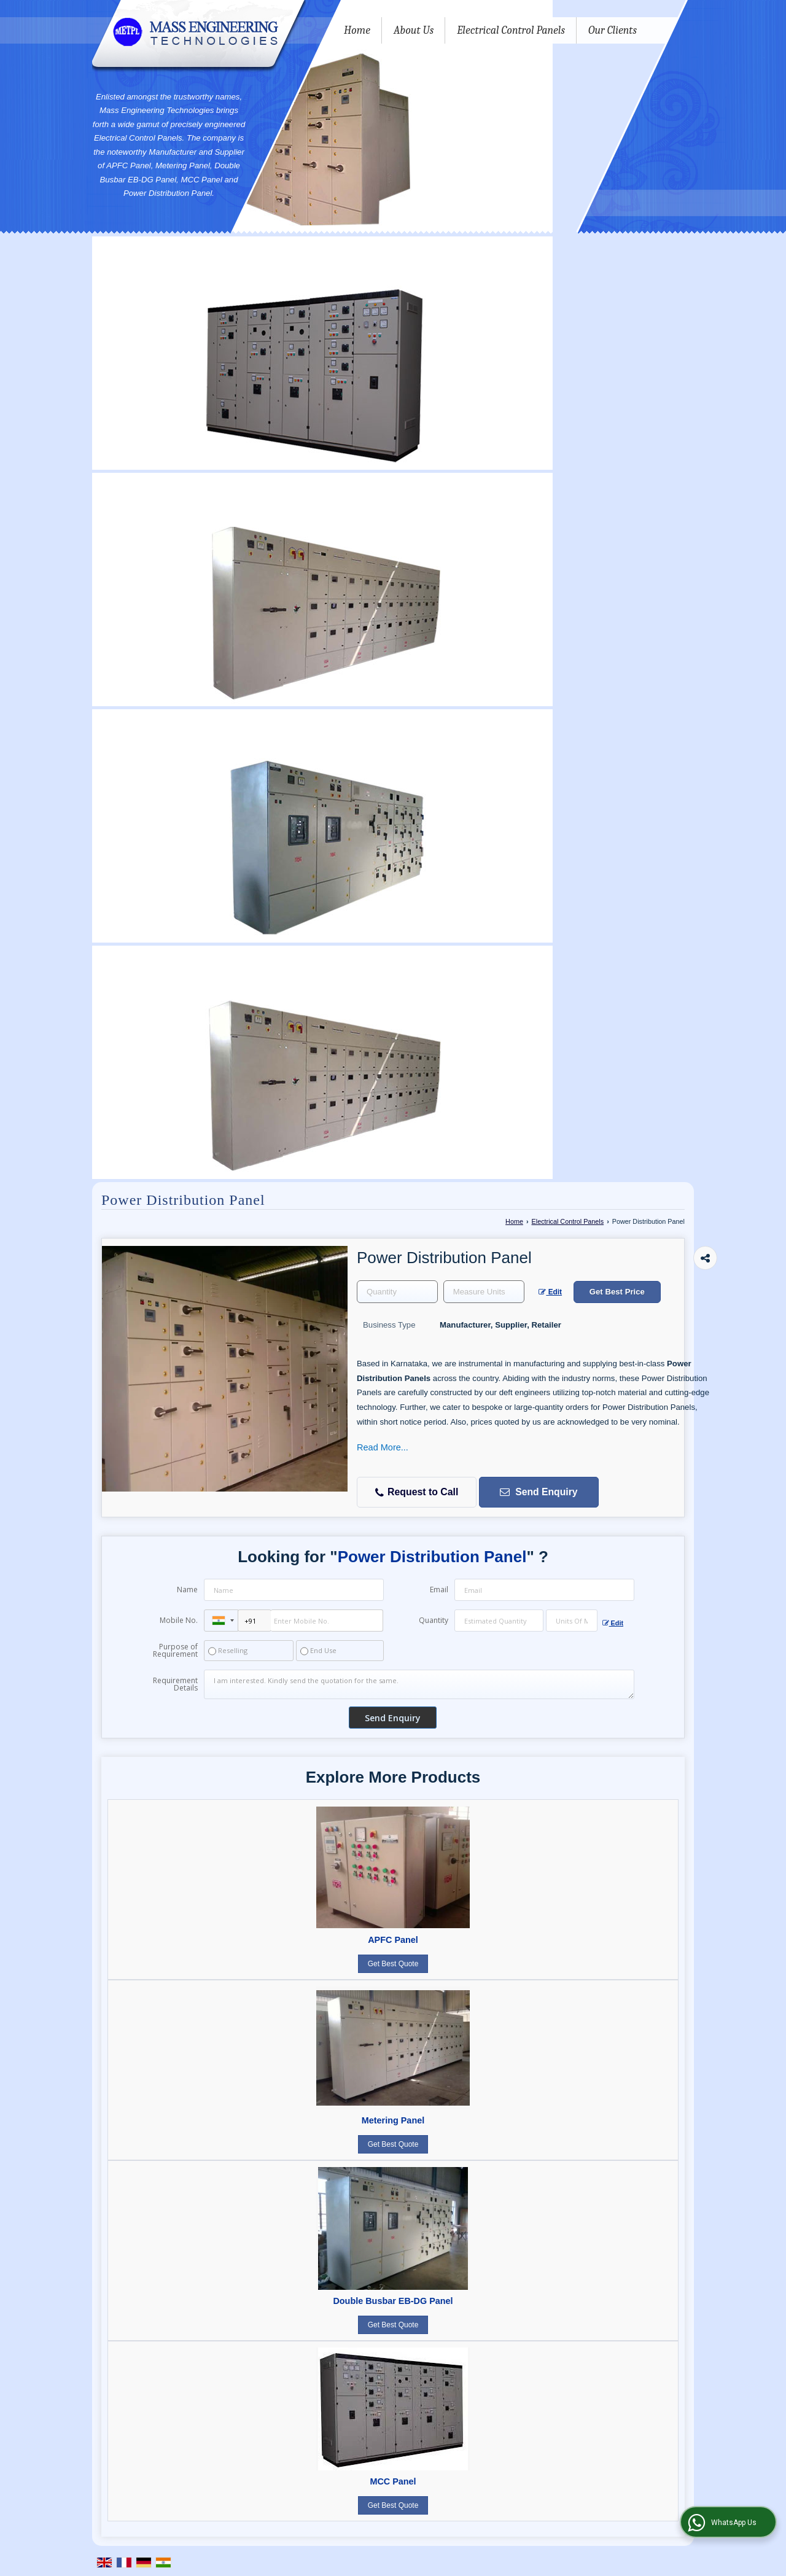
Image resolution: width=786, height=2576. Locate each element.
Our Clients (612, 30)
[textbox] (483, 1291)
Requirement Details (175, 1684)
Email (439, 1589)
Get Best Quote (393, 1963)
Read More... (382, 1447)
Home (357, 30)
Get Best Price (617, 1291)
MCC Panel (393, 2481)
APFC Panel (393, 1940)
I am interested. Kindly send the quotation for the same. (419, 1684)
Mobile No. (179, 1620)
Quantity (433, 1620)
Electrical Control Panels (511, 30)
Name (187, 1589)
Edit (550, 1292)
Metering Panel (393, 2120)
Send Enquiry (538, 1492)
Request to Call (417, 1492)
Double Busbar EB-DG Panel (393, 2301)
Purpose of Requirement (175, 1650)
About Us (414, 30)
